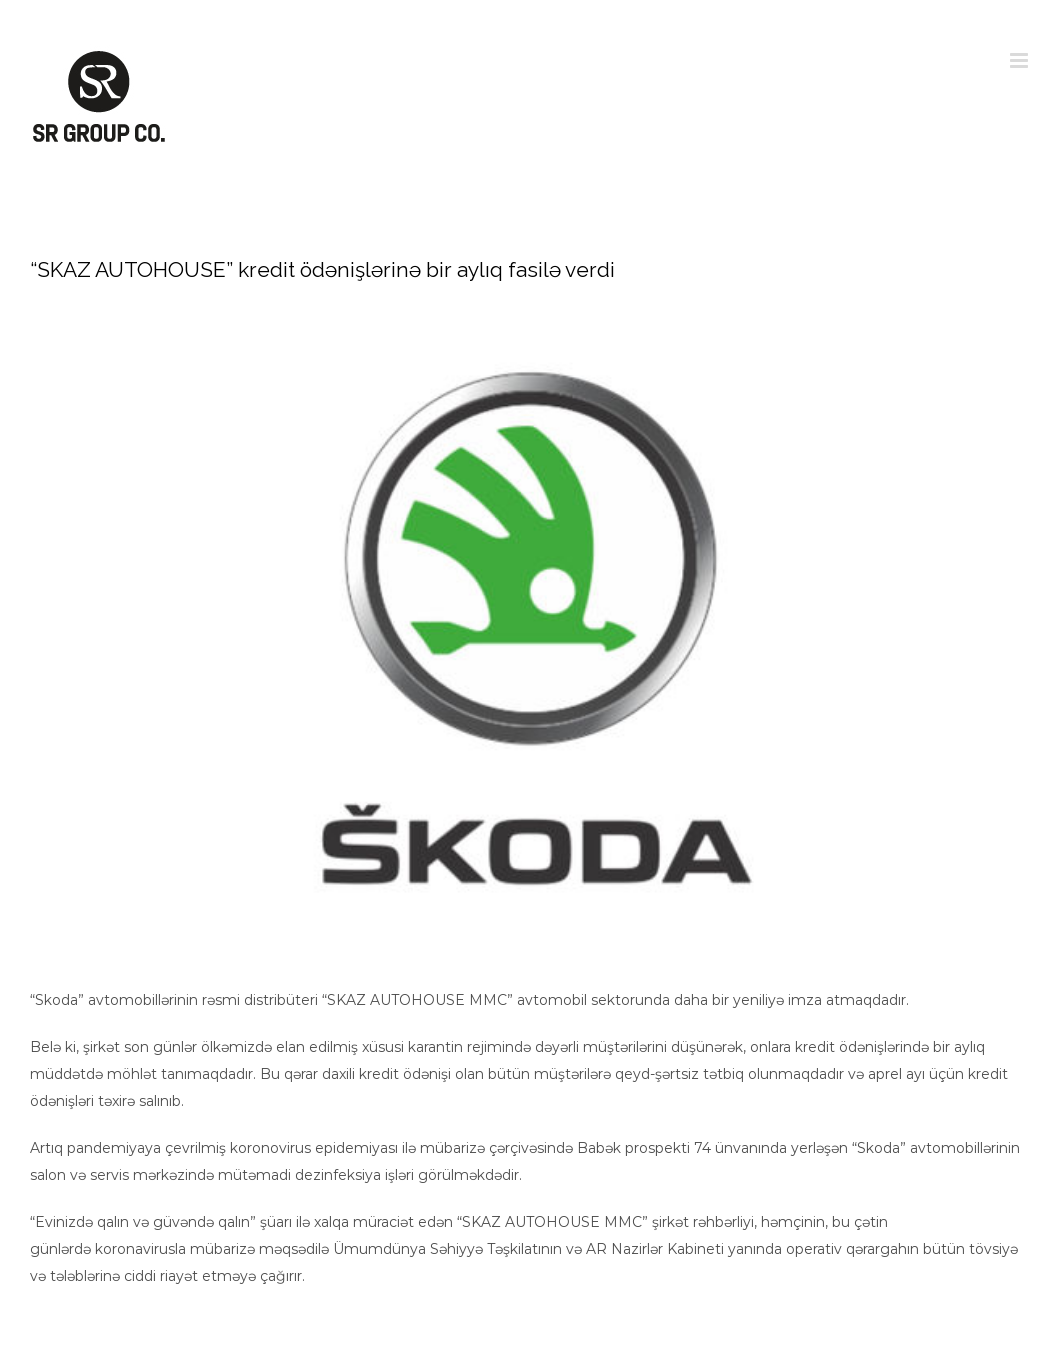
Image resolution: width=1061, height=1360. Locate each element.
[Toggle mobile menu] (1020, 60)
